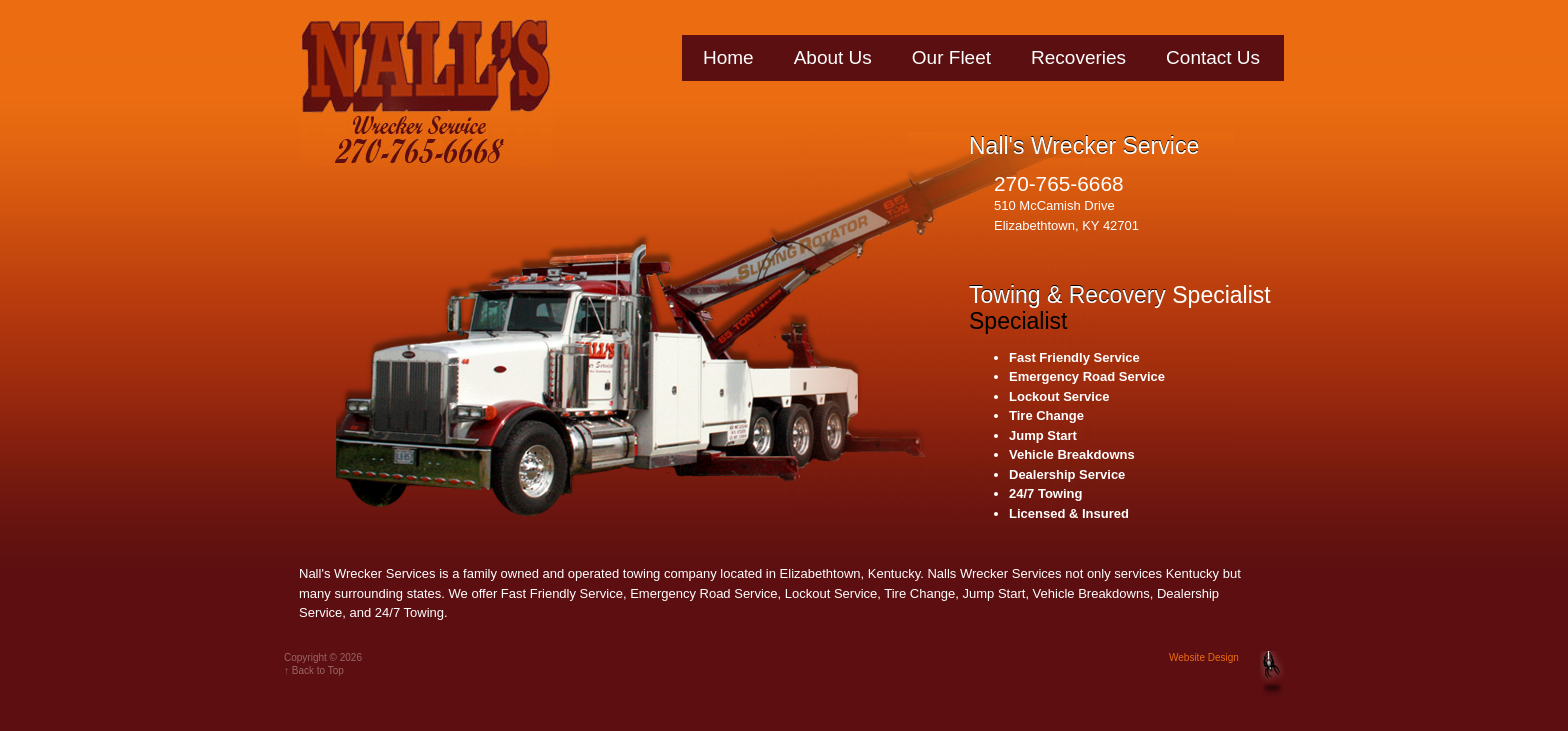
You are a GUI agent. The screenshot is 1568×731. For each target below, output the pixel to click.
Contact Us (1213, 57)
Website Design (1204, 657)
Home (728, 57)
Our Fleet (951, 57)
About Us (833, 57)
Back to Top (318, 670)
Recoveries (1078, 57)
